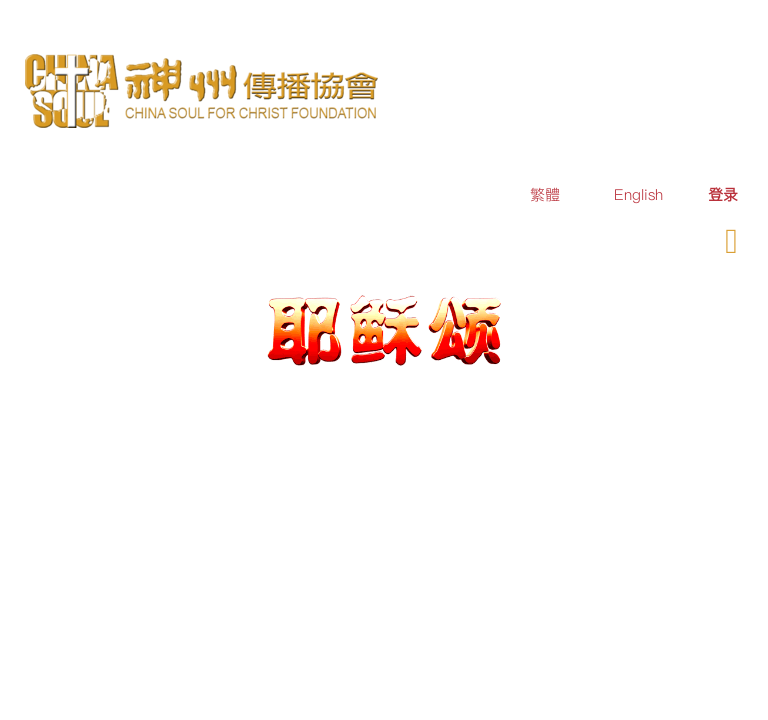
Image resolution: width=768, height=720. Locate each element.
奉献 (642, 238)
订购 (582, 238)
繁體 (545, 194)
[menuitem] (723, 194)
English (638, 194)
